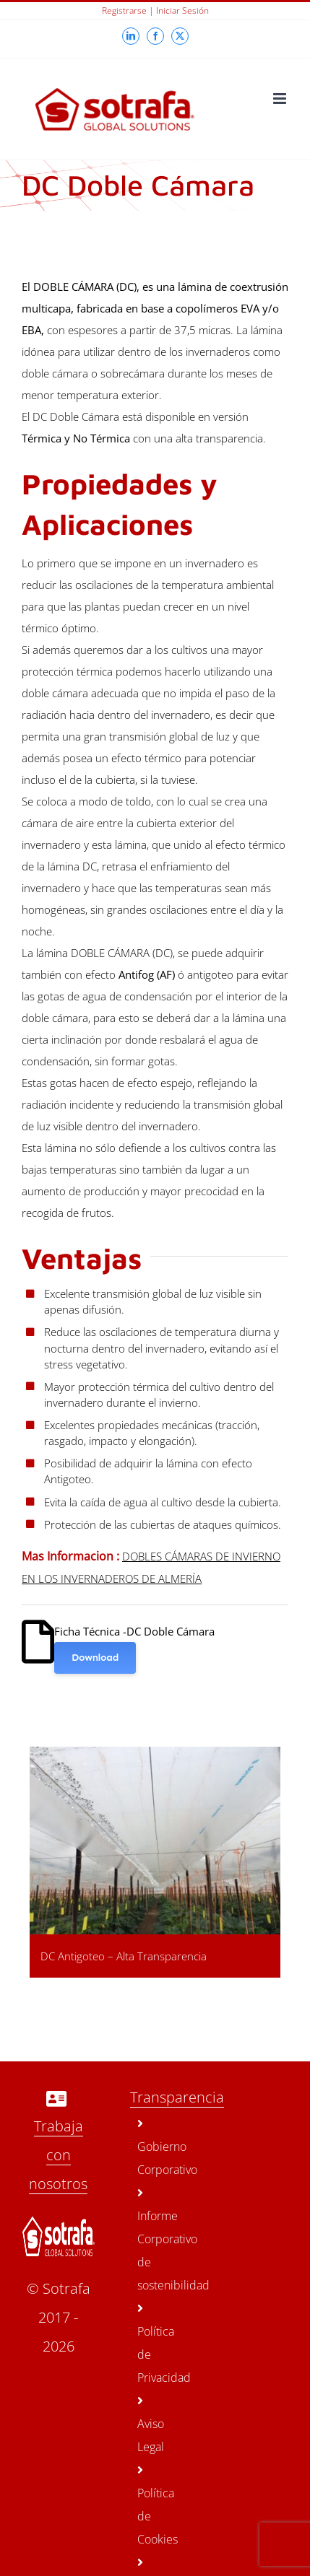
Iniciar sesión (182, 10)
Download (95, 1657)
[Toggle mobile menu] (280, 98)
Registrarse (124, 10)
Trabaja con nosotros (58, 2154)
